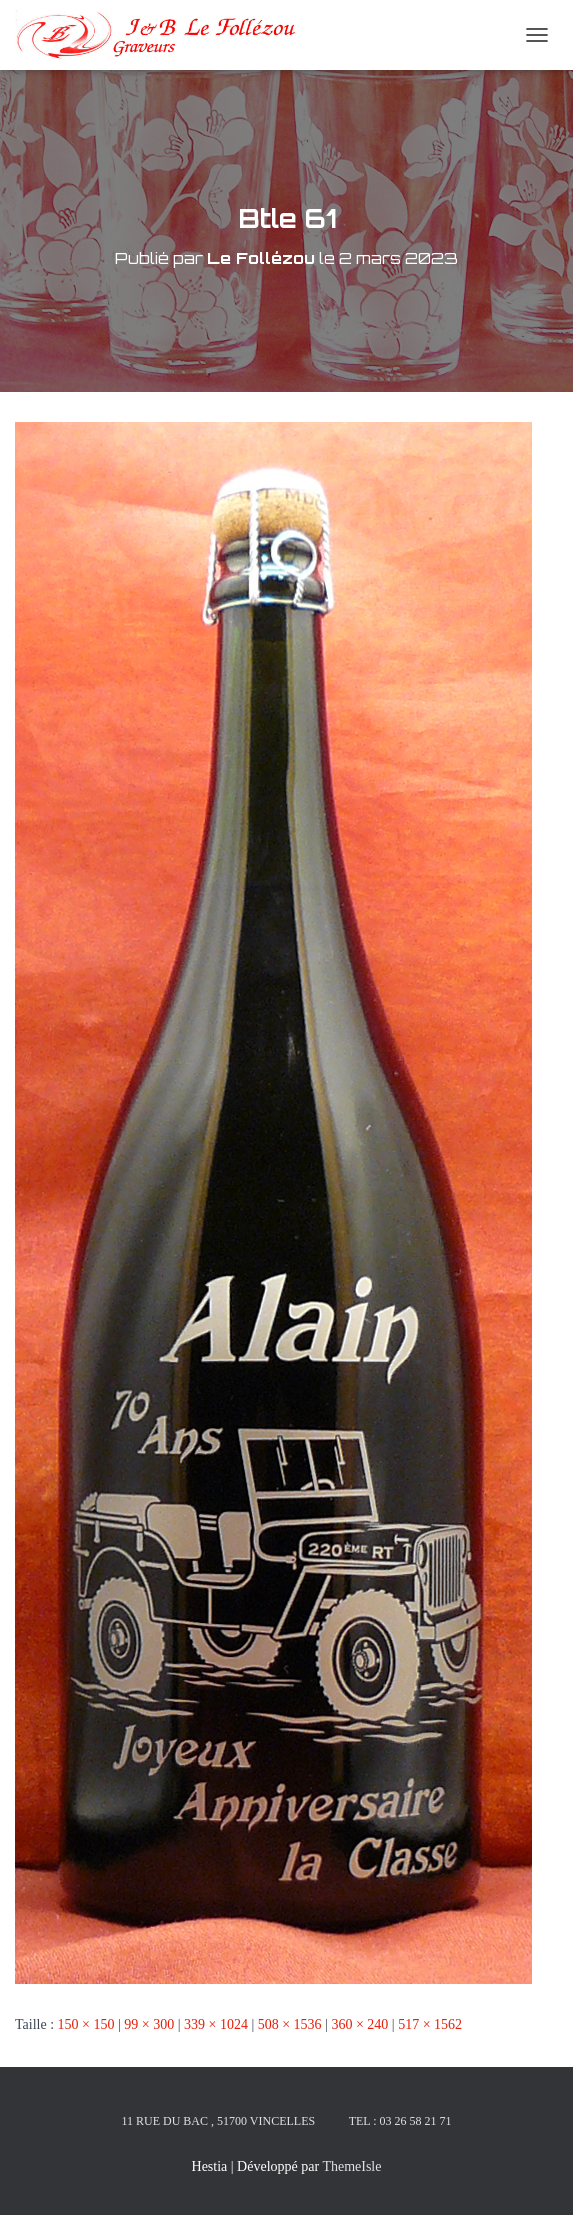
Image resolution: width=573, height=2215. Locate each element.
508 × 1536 (290, 2024)
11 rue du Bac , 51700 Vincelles (218, 2121)
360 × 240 (359, 2024)
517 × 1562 (430, 2024)
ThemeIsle (351, 2166)
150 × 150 (86, 2024)
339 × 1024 (216, 2024)
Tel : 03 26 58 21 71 (400, 2121)
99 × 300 (149, 2024)
